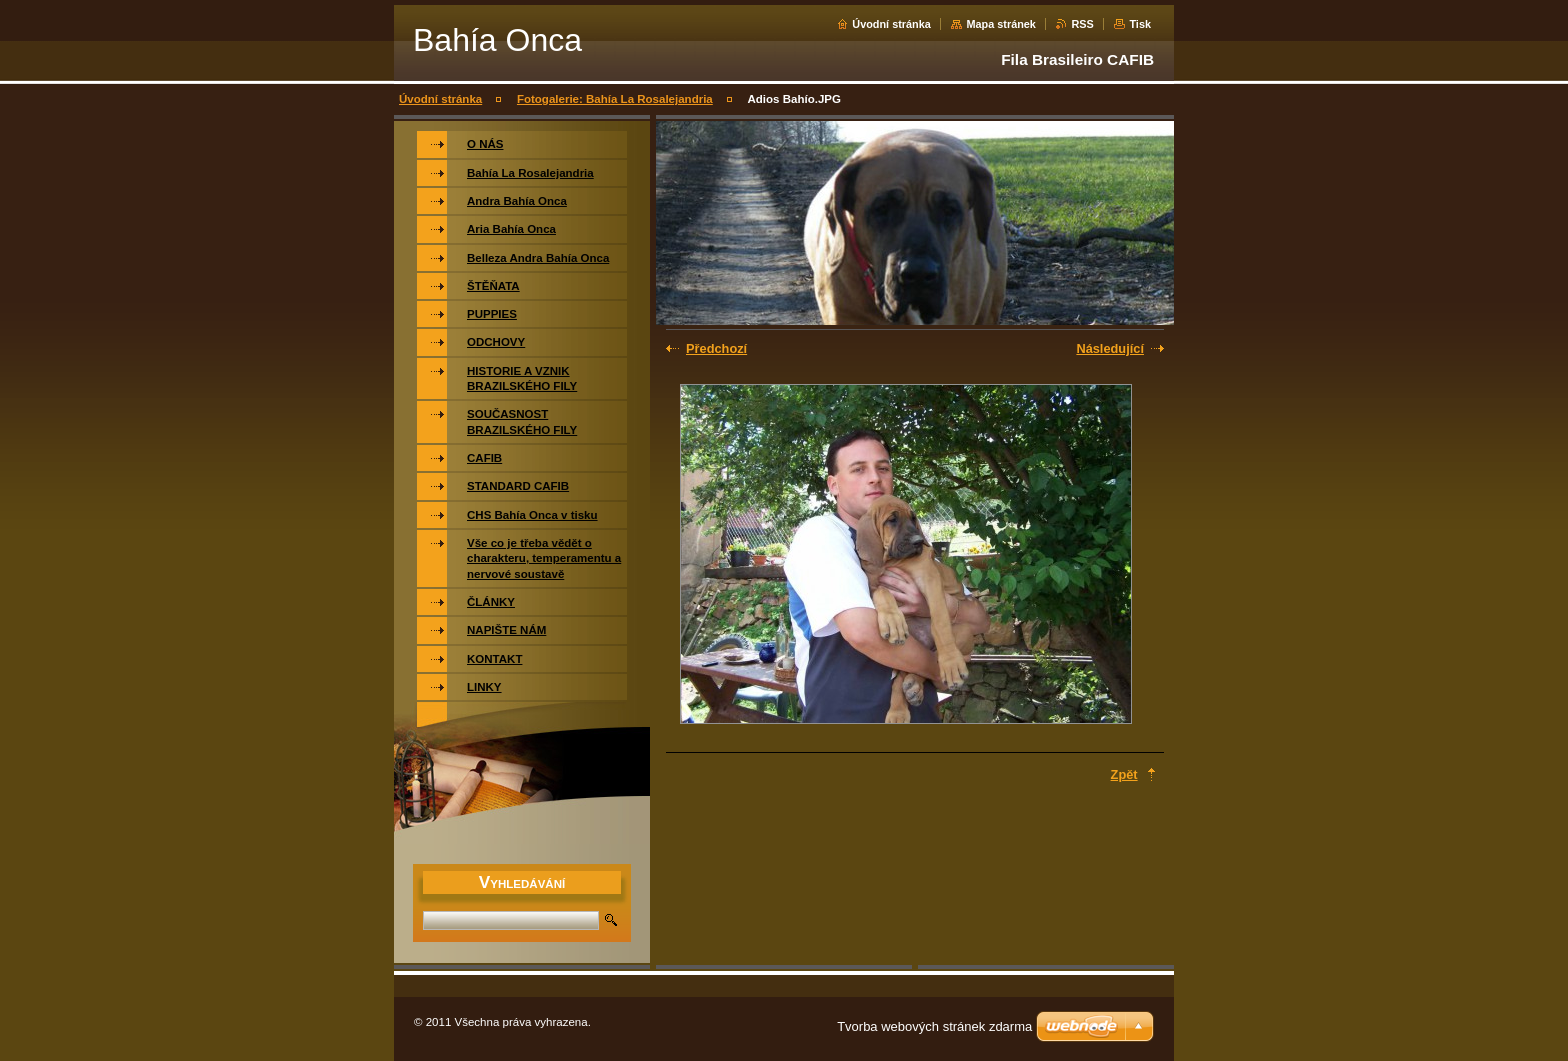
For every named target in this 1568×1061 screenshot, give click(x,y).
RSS (1082, 24)
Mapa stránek (1001, 24)
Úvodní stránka (891, 24)
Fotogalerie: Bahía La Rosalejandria (615, 99)
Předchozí (716, 348)
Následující (1110, 348)
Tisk (1140, 24)
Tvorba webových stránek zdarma (934, 1026)
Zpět (1124, 774)
